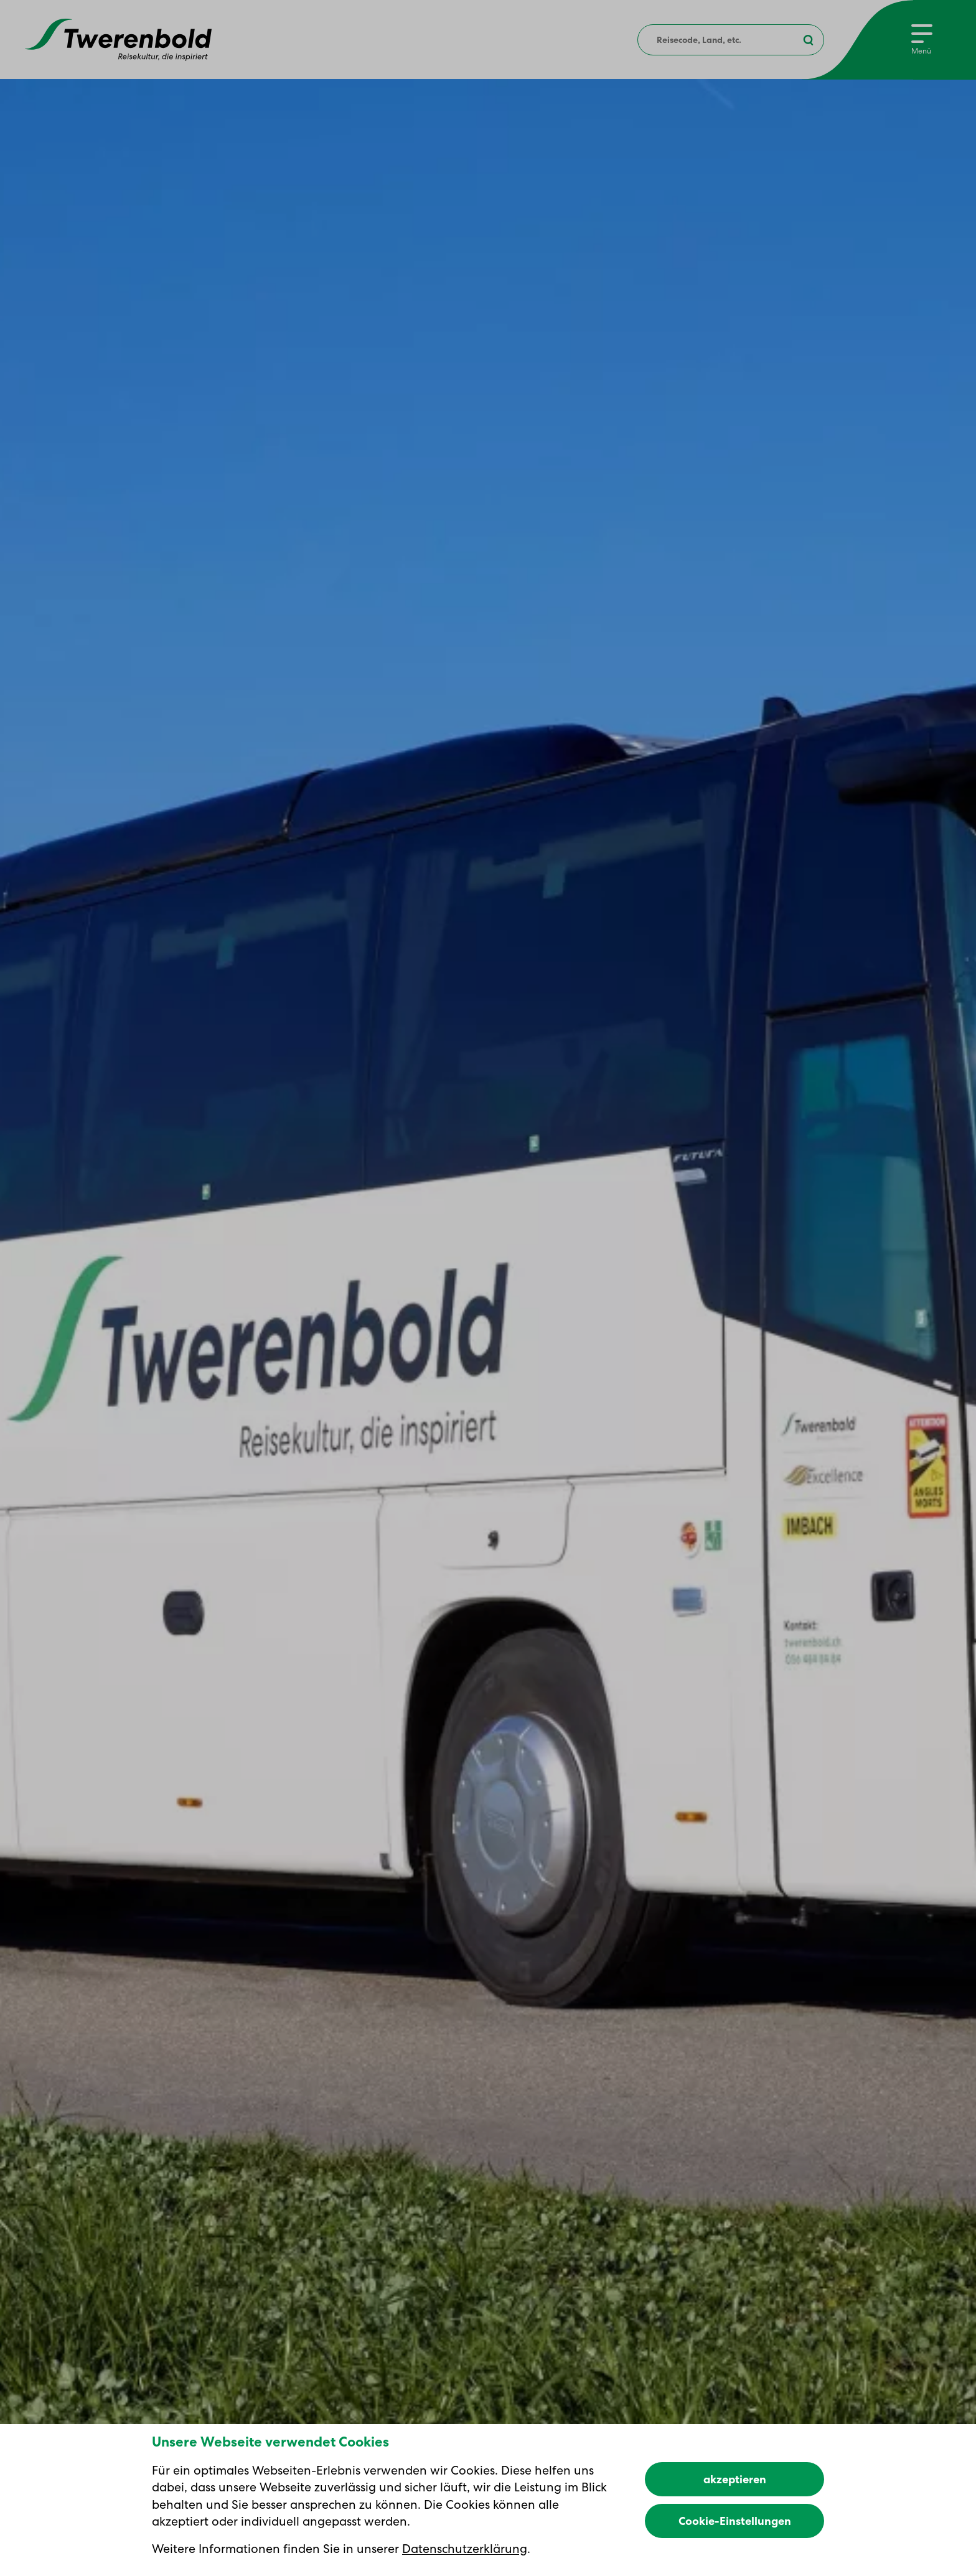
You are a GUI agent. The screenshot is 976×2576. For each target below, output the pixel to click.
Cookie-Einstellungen (734, 2521)
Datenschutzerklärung (464, 2549)
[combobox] (730, 39)
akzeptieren (734, 2479)
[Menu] (921, 39)
